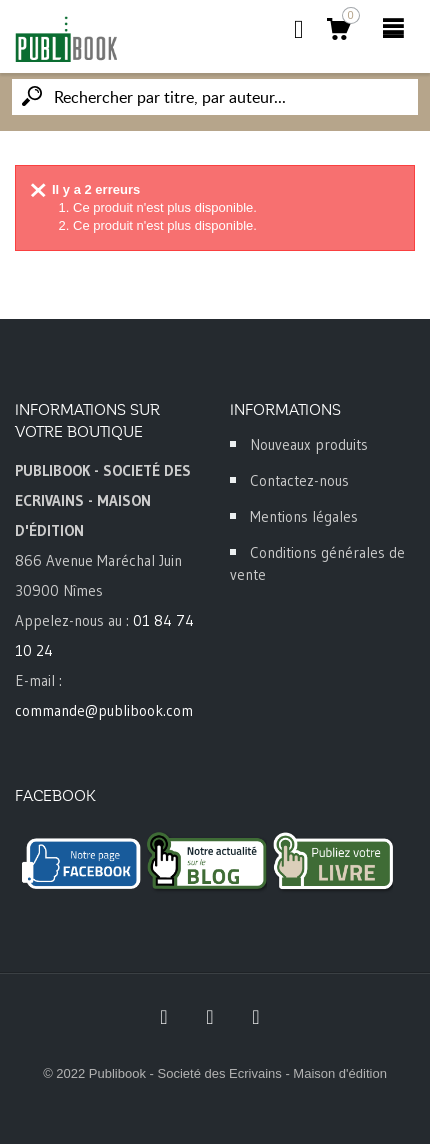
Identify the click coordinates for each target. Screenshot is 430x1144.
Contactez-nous (299, 480)
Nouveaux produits (309, 444)
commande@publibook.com (104, 710)
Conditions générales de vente (317, 563)
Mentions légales (304, 516)
